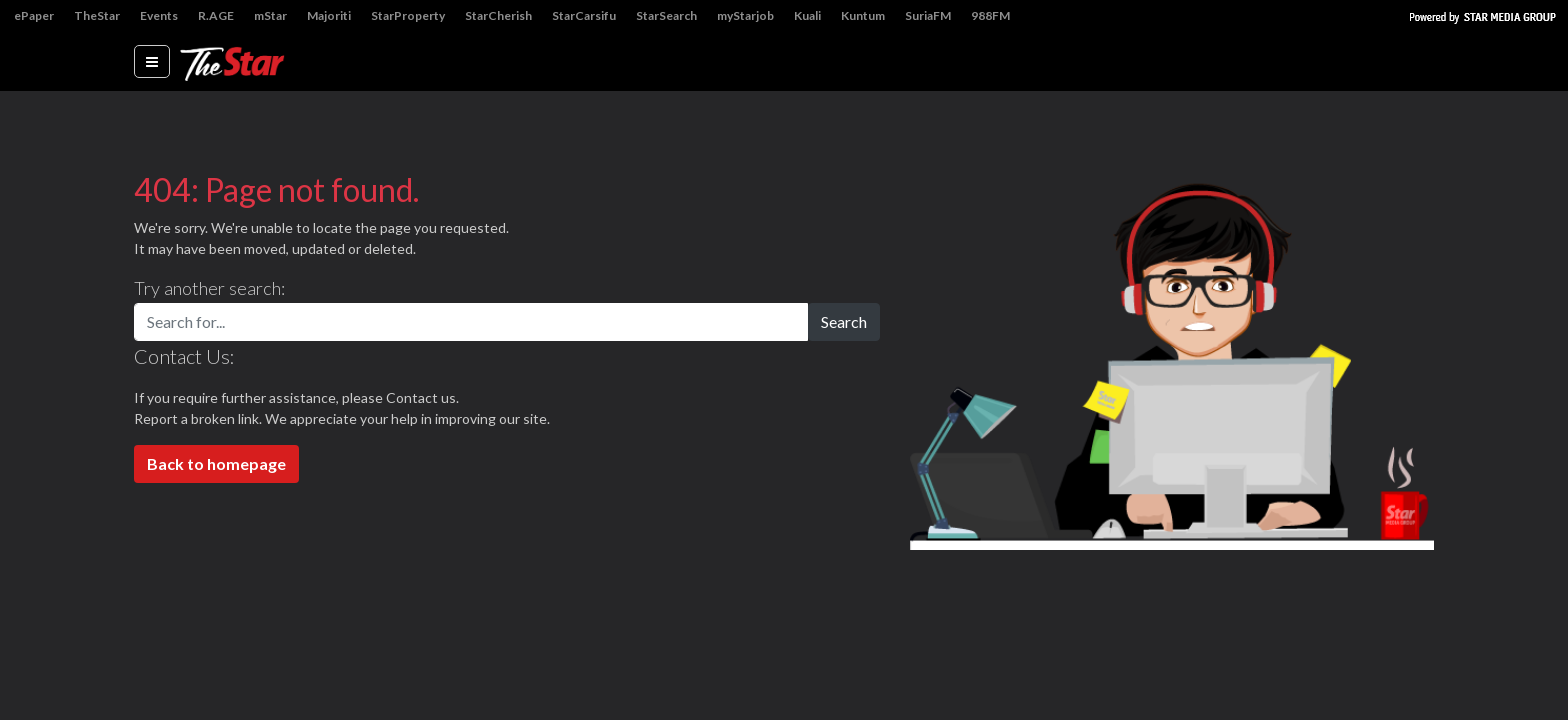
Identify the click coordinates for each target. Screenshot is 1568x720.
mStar (270, 15)
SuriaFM (928, 15)
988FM (990, 15)
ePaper (34, 15)
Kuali (807, 15)
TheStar (97, 15)
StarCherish (498, 15)
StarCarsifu (584, 15)
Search (844, 321)
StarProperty (408, 15)
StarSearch (666, 15)
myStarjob (745, 15)
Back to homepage (216, 463)
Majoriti (329, 15)
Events (159, 15)
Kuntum (863, 15)
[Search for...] (471, 322)
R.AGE (216, 15)
